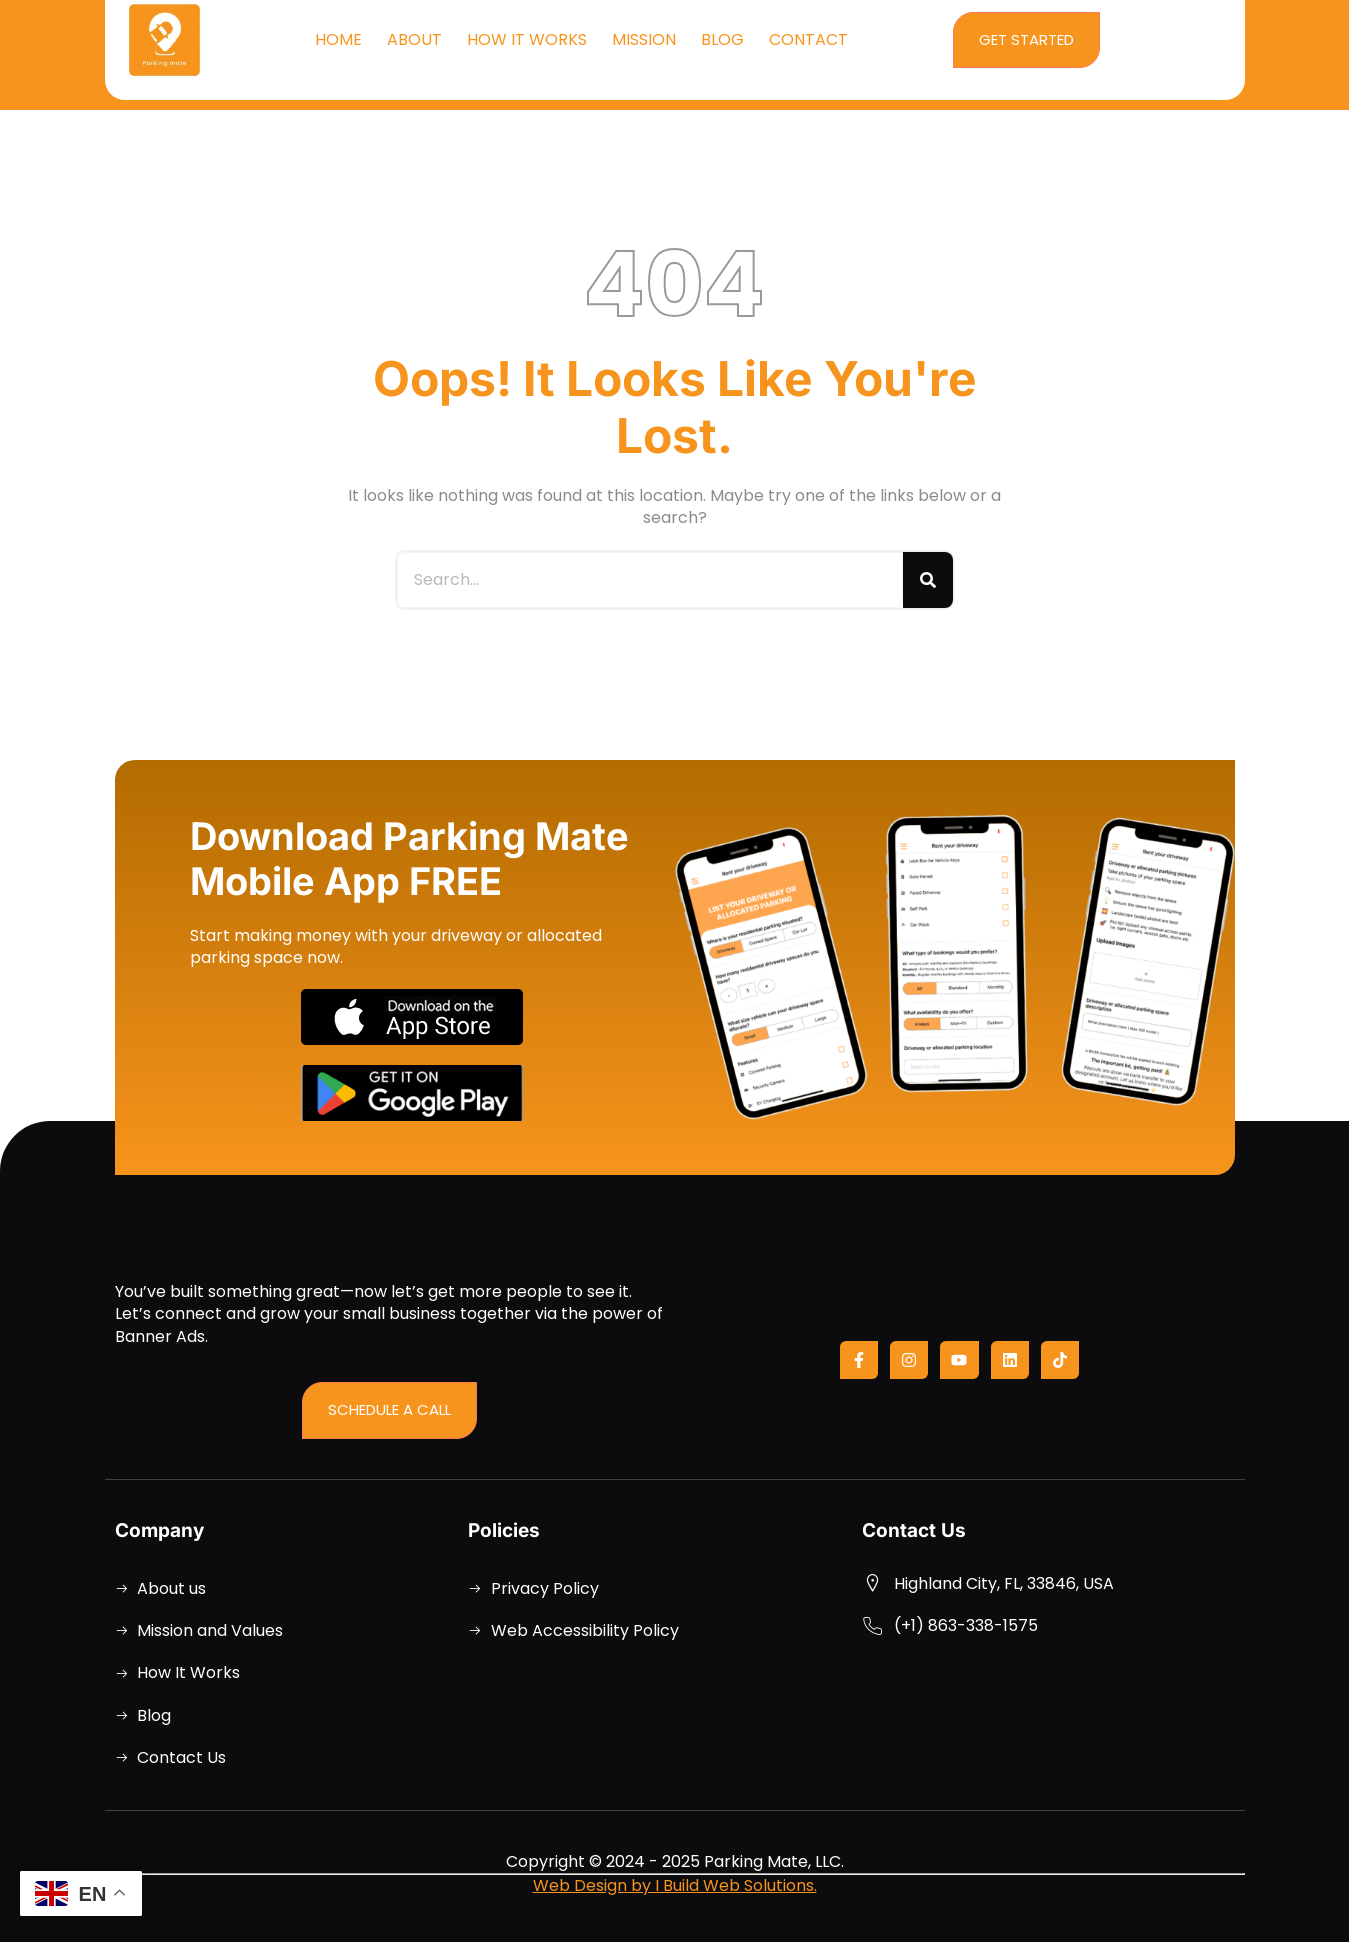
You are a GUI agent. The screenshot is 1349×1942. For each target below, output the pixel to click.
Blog (722, 40)
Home (338, 40)
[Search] (928, 580)
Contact (808, 40)
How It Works (527, 40)
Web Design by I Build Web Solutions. (675, 1885)
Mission (644, 40)
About (414, 40)
